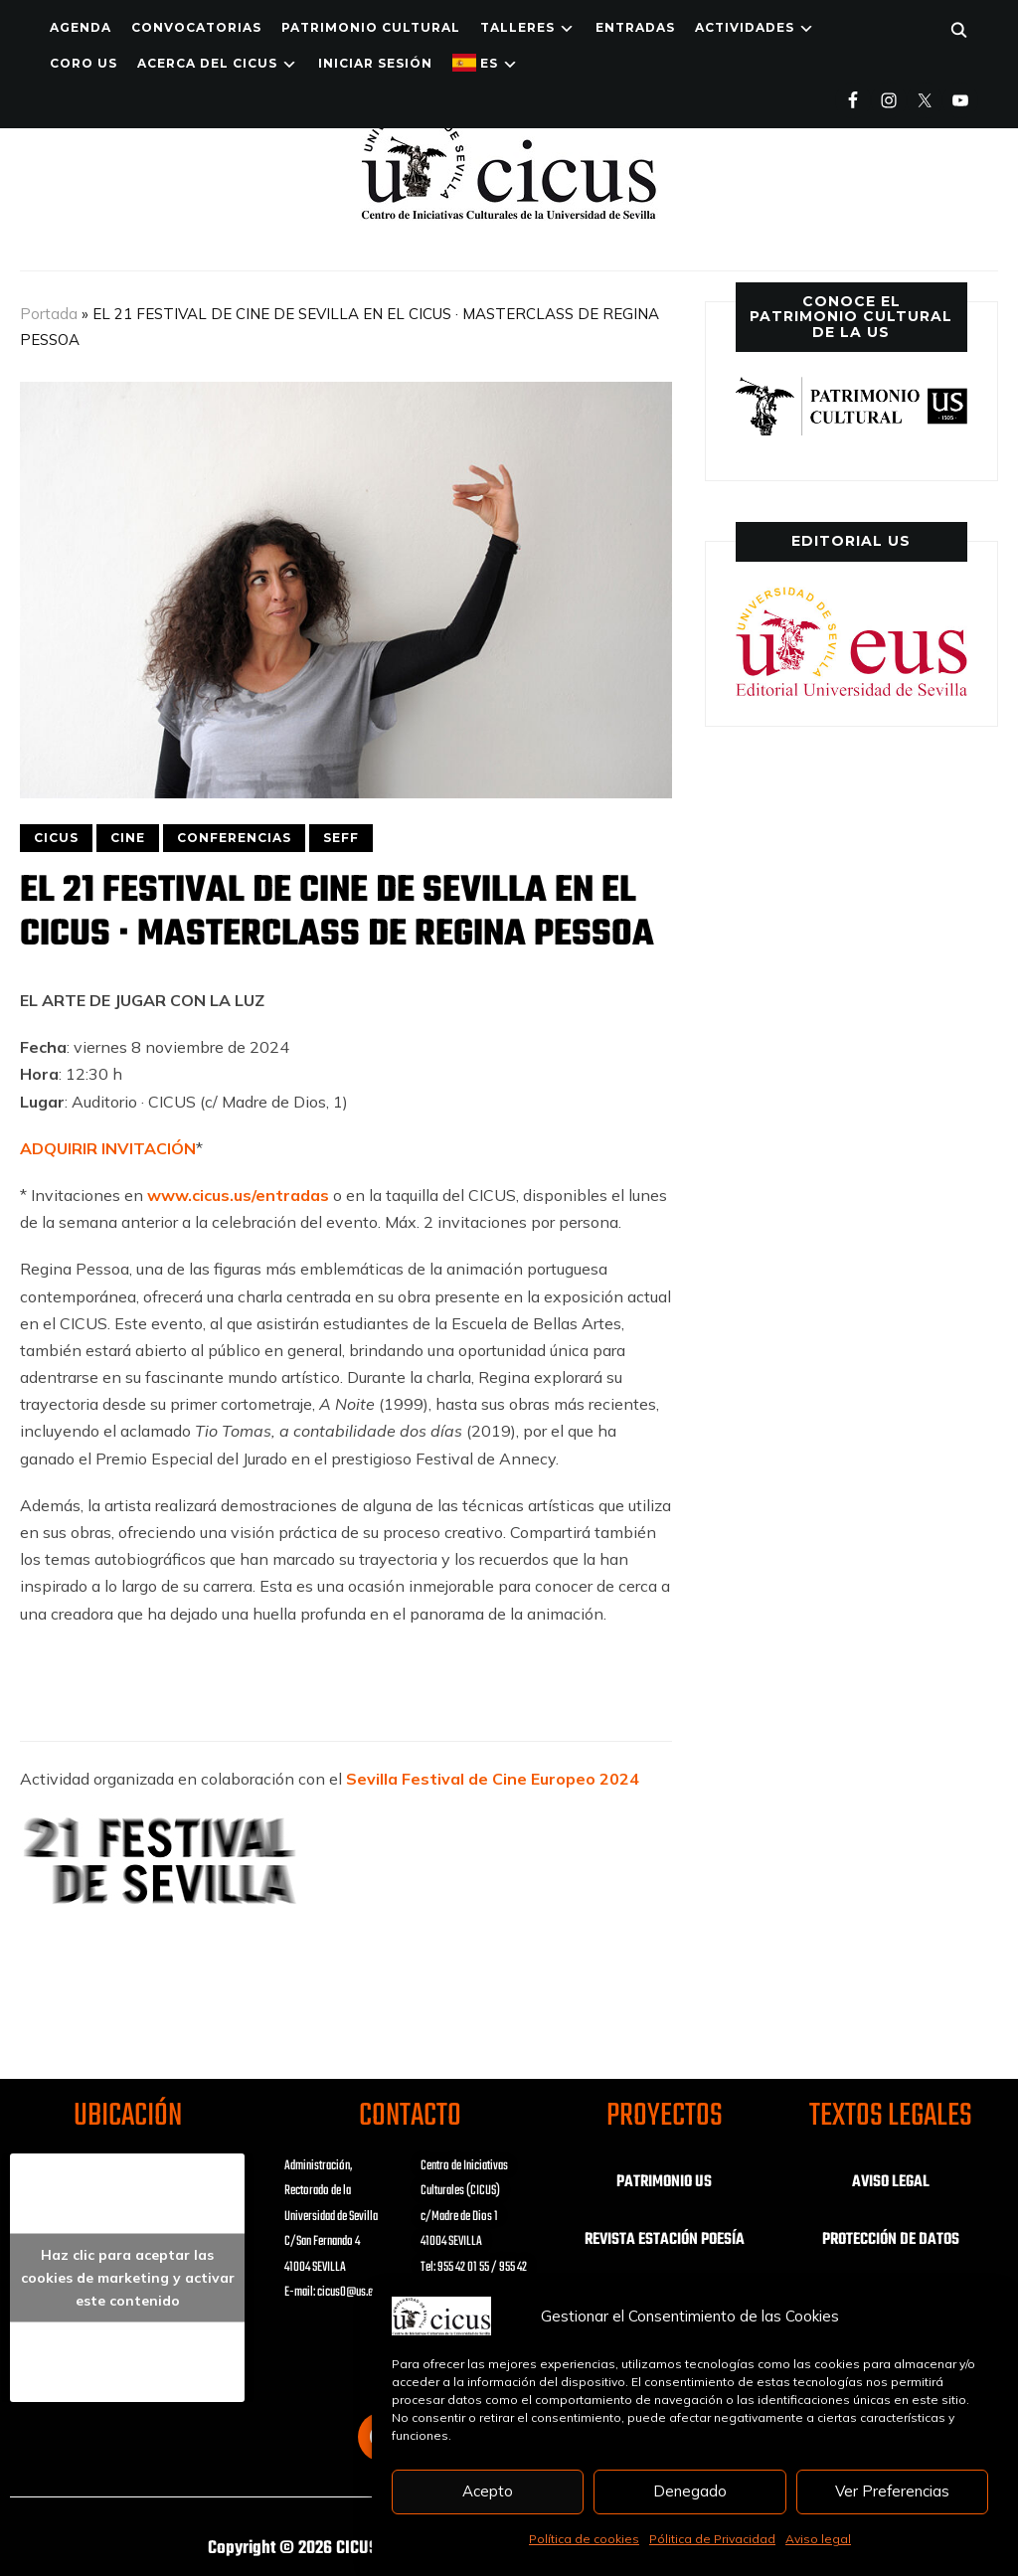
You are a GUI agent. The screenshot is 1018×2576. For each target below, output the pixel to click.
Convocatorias (196, 27)
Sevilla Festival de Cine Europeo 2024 (492, 1779)
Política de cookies (584, 2538)
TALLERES (517, 27)
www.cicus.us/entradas (238, 1195)
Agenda (80, 27)
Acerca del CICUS (207, 63)
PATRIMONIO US (664, 2182)
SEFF (341, 837)
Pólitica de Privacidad (712, 2538)
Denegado (690, 2491)
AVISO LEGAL (891, 2182)
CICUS (56, 837)
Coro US (83, 63)
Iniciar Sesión (375, 63)
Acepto (487, 2491)
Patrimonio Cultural (370, 27)
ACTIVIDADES (744, 27)
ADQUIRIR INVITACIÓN (108, 1148)
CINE (127, 837)
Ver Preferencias (892, 2491)
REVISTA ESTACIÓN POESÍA (665, 2240)
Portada (49, 313)
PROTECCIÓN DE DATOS (890, 2240)
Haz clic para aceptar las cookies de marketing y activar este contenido (128, 2277)
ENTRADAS (635, 27)
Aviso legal (818, 2538)
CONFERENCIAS (234, 837)
